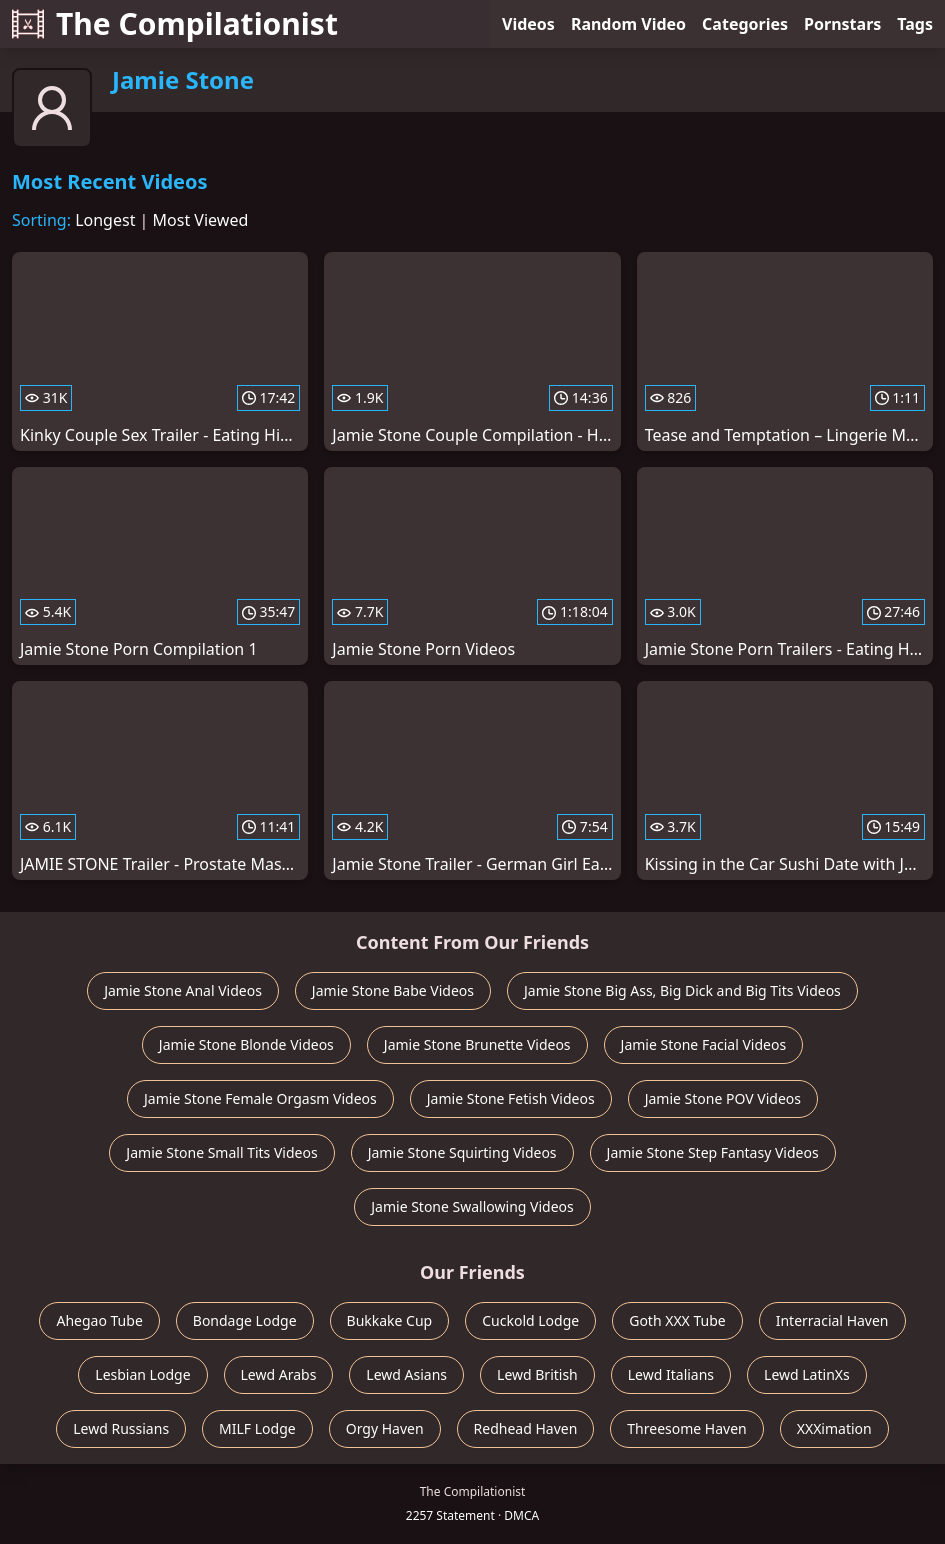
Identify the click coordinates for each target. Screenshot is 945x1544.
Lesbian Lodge (142, 1374)
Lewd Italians (671, 1374)
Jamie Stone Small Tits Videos (221, 1152)
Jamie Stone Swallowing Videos (472, 1206)
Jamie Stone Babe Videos (393, 990)
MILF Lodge (257, 1428)
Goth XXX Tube (677, 1320)
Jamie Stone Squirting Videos (462, 1152)
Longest (105, 220)
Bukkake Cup (390, 1320)
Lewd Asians (406, 1374)
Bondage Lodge (245, 1320)
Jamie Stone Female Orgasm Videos (260, 1098)
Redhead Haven (526, 1428)
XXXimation (834, 1428)
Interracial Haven (832, 1320)
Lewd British (537, 1374)
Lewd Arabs (279, 1374)
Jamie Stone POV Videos (723, 1098)
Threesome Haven (686, 1428)
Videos (528, 24)
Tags (915, 24)
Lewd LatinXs (807, 1374)
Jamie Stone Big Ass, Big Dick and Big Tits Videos (682, 990)
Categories (745, 24)
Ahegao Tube (99, 1320)
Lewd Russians (121, 1428)
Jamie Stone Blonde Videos (246, 1044)
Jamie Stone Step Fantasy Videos (713, 1152)
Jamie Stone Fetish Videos (511, 1098)
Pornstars (842, 24)
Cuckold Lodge (530, 1320)
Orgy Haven (385, 1428)
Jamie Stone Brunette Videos (477, 1044)
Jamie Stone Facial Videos (704, 1044)
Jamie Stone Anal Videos (183, 990)
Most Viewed (201, 220)
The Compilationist (175, 23)
